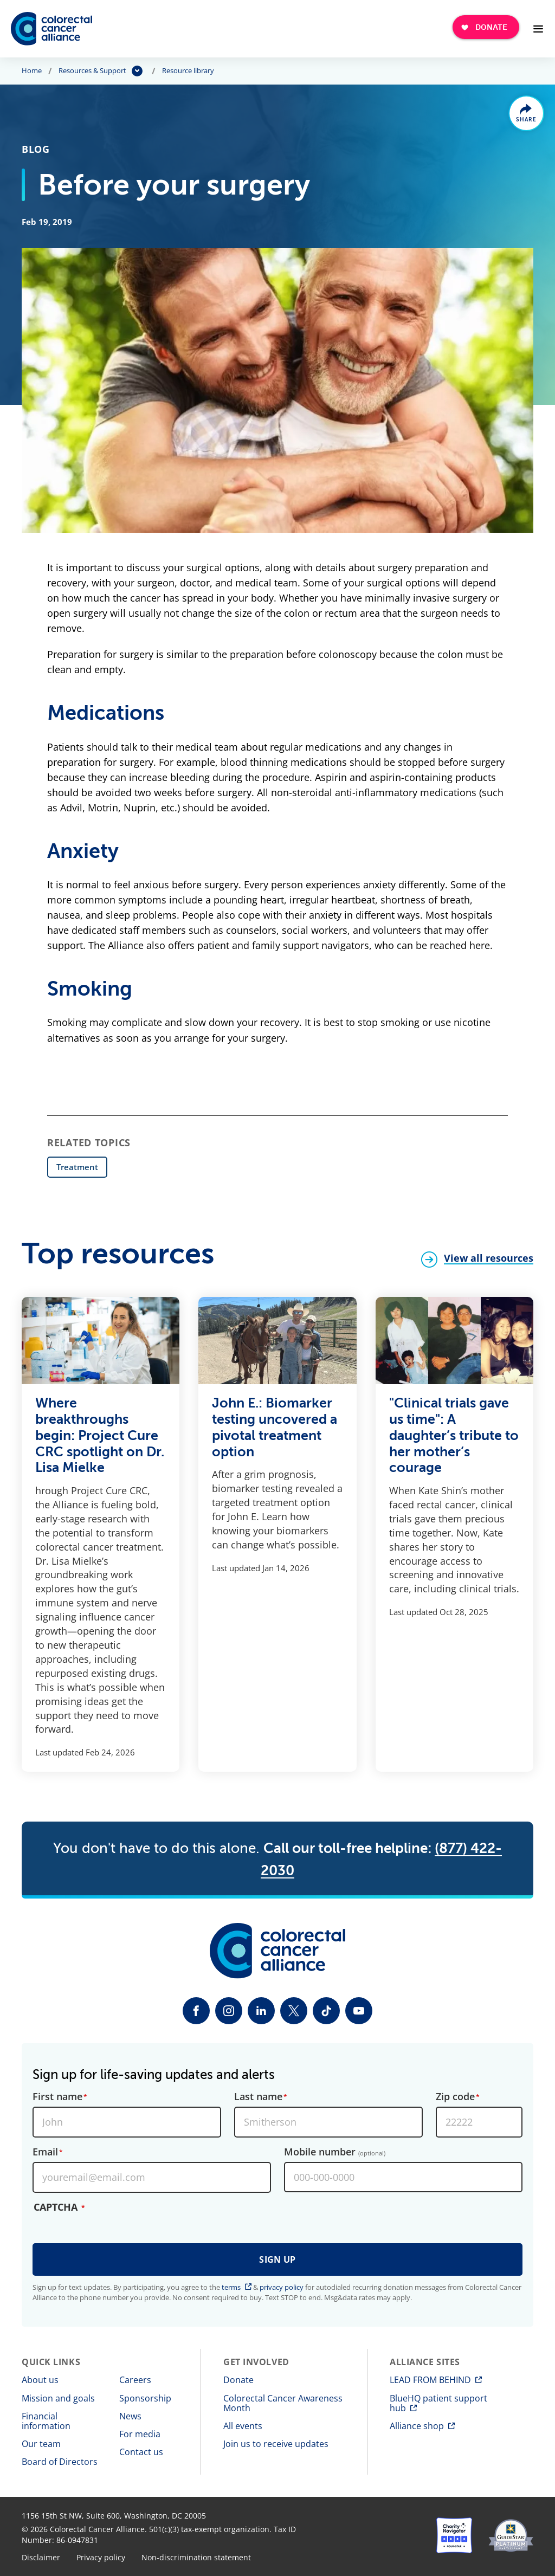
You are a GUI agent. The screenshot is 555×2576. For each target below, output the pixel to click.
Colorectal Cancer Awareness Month (283, 2403)
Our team (41, 2444)
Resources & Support (92, 71)
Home (32, 71)
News (130, 2416)
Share (526, 119)
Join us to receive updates (275, 2444)
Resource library (188, 71)
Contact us (141, 2452)
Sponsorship (145, 2398)
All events (242, 2426)
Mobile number (334, 2152)
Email (45, 2152)
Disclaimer (41, 2557)
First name (57, 2097)
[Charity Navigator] (454, 2535)
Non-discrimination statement (196, 2557)
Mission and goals (58, 2398)
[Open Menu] (538, 28)
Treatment (77, 1166)
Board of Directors (60, 2462)
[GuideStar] (510, 2535)
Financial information (46, 2421)
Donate (238, 2380)
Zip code (455, 2097)
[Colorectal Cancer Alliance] (51, 29)
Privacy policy (100, 2557)
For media (139, 2434)
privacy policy (282, 2287)
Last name (258, 2097)
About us (40, 2380)
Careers (135, 2380)
